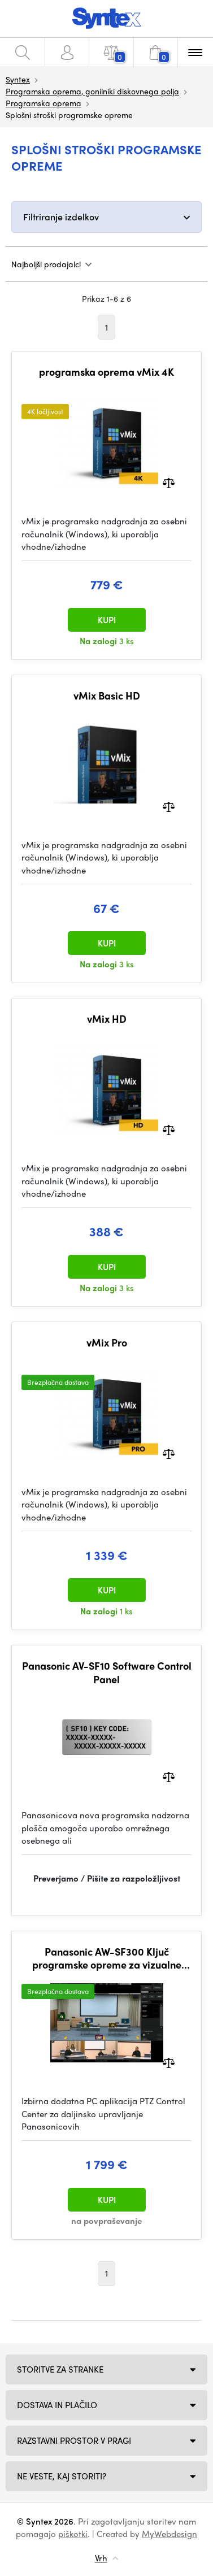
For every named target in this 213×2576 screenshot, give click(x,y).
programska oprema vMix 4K (106, 372)
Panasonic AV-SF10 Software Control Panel (107, 1672)
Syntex (18, 79)
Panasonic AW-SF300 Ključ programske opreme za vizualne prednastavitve (106, 1958)
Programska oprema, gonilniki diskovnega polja (92, 91)
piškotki (73, 2533)
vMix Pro (106, 1342)
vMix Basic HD (106, 695)
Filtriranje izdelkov (61, 216)
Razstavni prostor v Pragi (74, 2440)
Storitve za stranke (60, 2369)
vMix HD (107, 1019)
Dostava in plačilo (57, 2405)
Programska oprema (43, 102)
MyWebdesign (169, 2533)
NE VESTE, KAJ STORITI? (61, 2476)
